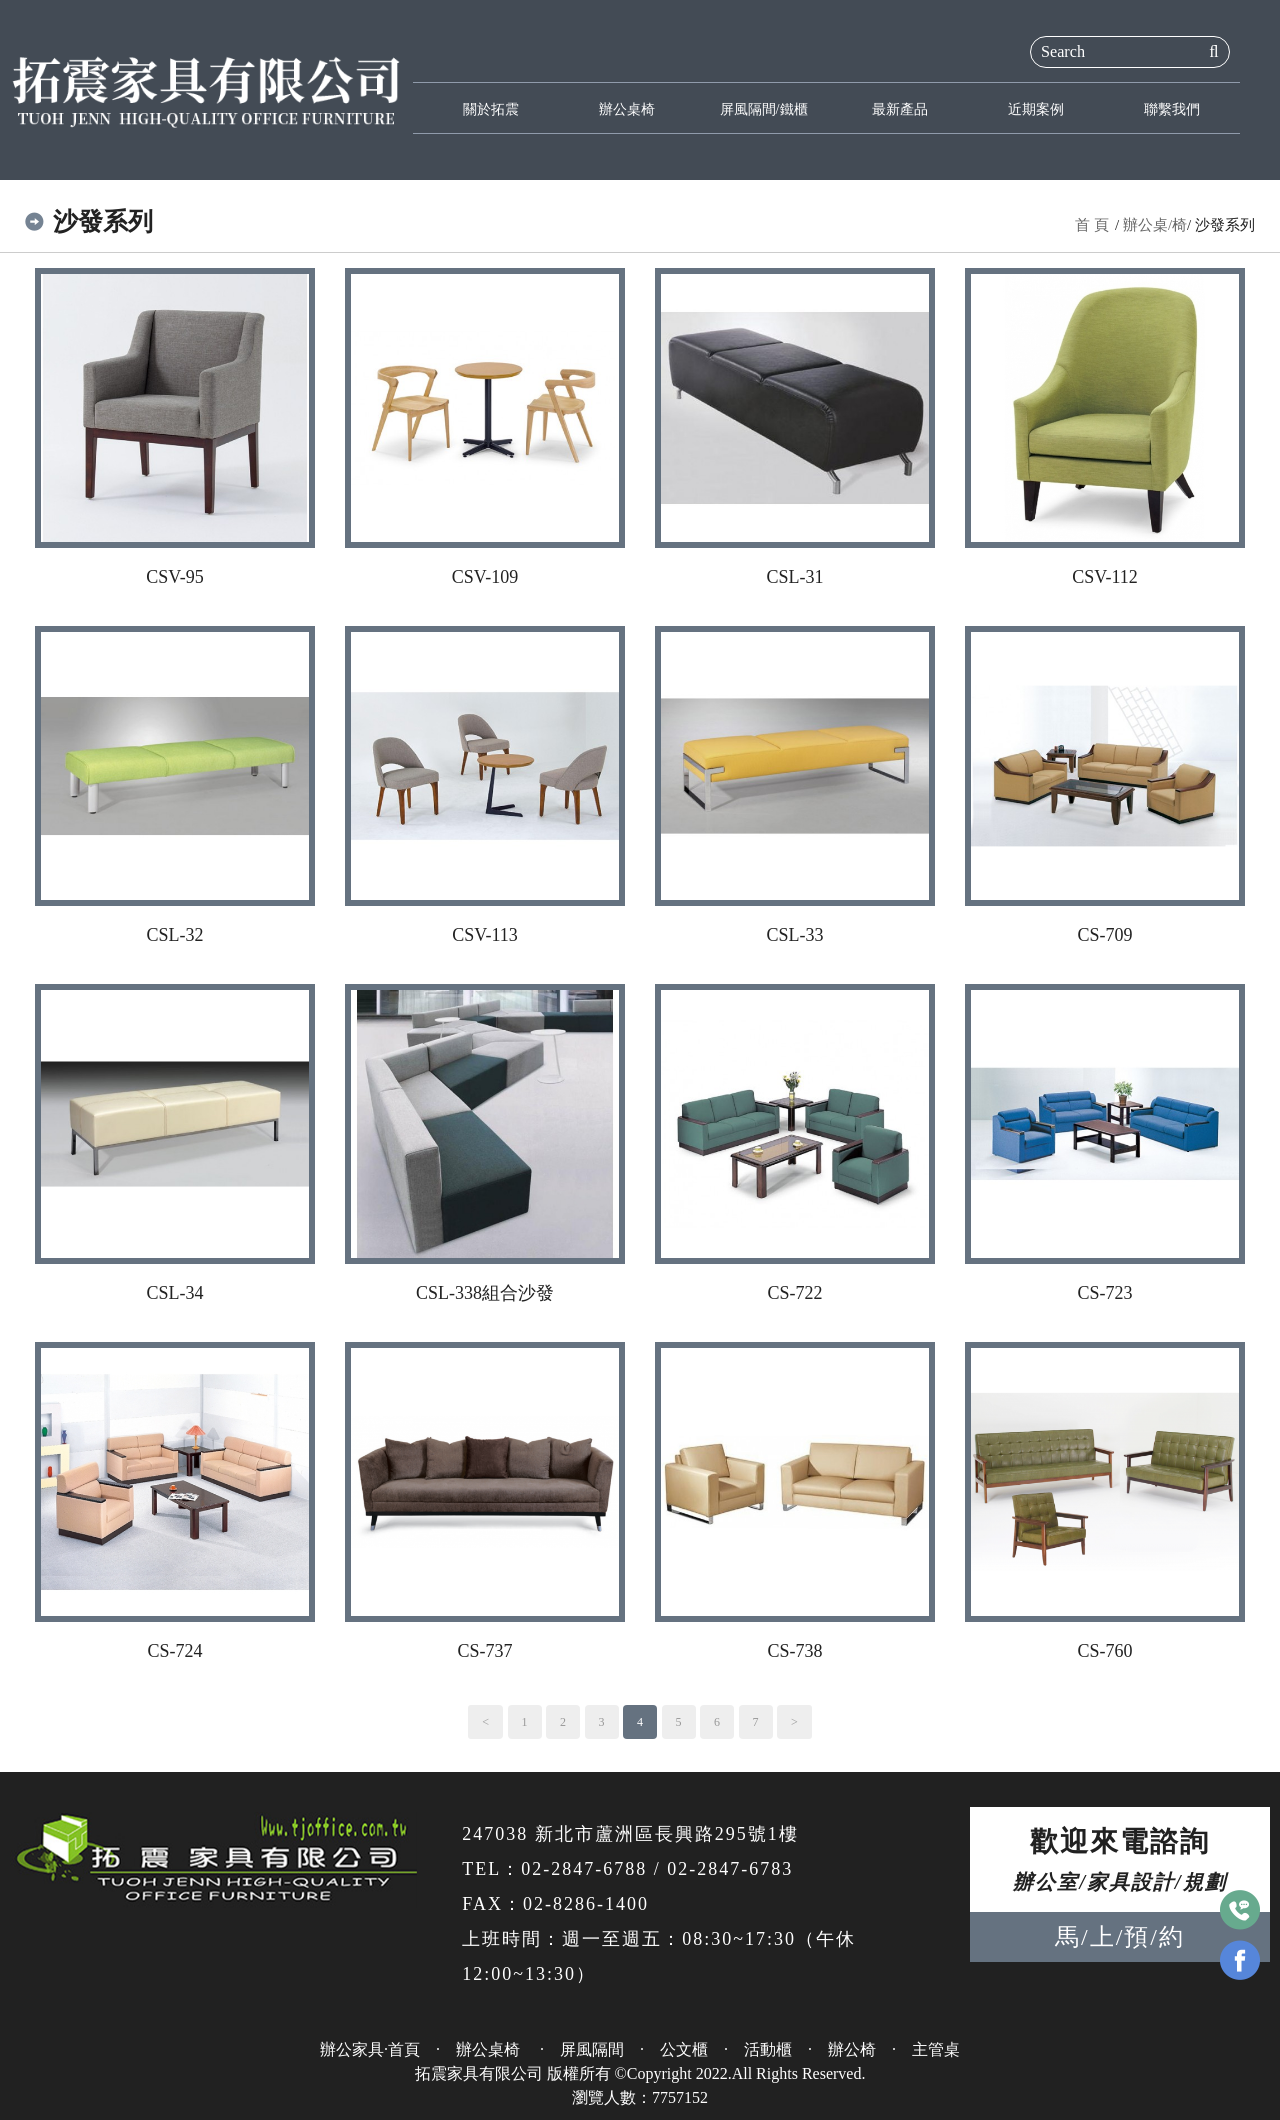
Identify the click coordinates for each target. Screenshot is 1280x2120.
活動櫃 (768, 2049)
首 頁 (1092, 225)
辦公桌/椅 (1155, 225)
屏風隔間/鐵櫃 (764, 109)
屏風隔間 (592, 2049)
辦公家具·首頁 (370, 2049)
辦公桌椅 (627, 109)
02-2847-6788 (584, 1869)
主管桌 (936, 2049)
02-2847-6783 (730, 1869)
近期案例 (1036, 109)
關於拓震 (491, 109)
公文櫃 (684, 2049)
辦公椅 (852, 2049)
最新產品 (900, 109)
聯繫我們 (1172, 109)
